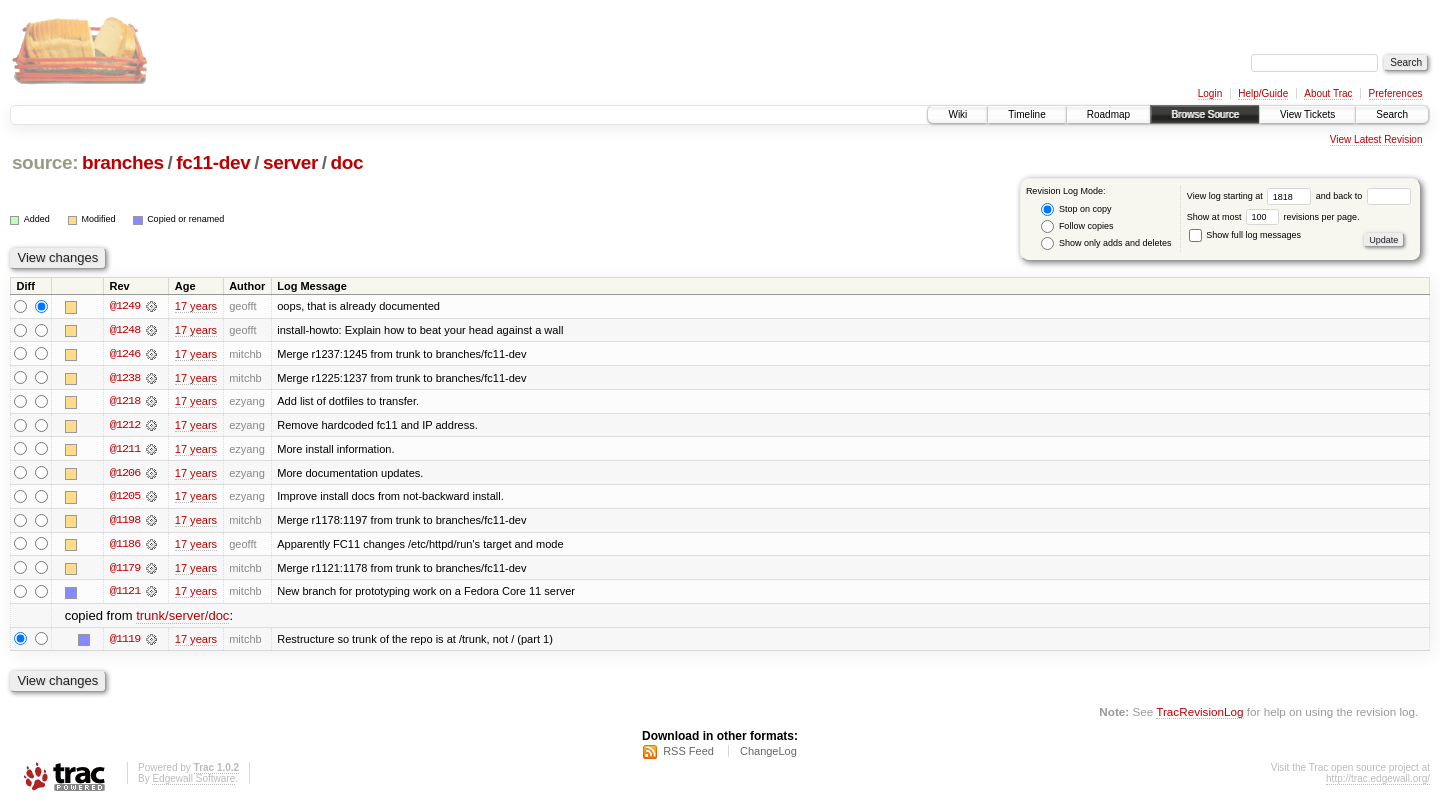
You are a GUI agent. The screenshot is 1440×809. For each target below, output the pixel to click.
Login (1210, 93)
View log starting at (1251, 196)
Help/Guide (1263, 93)
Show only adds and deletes (1106, 243)
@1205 (125, 498)
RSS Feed (688, 755)
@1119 (125, 642)
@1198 (125, 522)
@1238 (125, 378)
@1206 (125, 474)
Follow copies (1077, 226)
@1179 (125, 570)
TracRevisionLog (1199, 714)
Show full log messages (1245, 235)
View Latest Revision (1376, 139)
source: (45, 162)
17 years (196, 306)
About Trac (1328, 93)
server (290, 162)
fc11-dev (213, 162)
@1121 (125, 594)
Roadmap (1108, 114)
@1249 (125, 306)
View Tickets (1307, 114)
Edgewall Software (193, 782)
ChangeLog (768, 755)
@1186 (125, 546)
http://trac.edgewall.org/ (1378, 782)
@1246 (125, 354)
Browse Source (1205, 114)
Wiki (957, 114)
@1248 (125, 330)
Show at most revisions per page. (1273, 217)
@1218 (125, 402)
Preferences (1396, 93)
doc (347, 162)
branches (123, 162)
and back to (1363, 196)
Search (1392, 114)
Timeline (1026, 114)
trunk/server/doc (182, 618)
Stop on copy (1076, 209)
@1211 (125, 450)
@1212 (125, 426)
